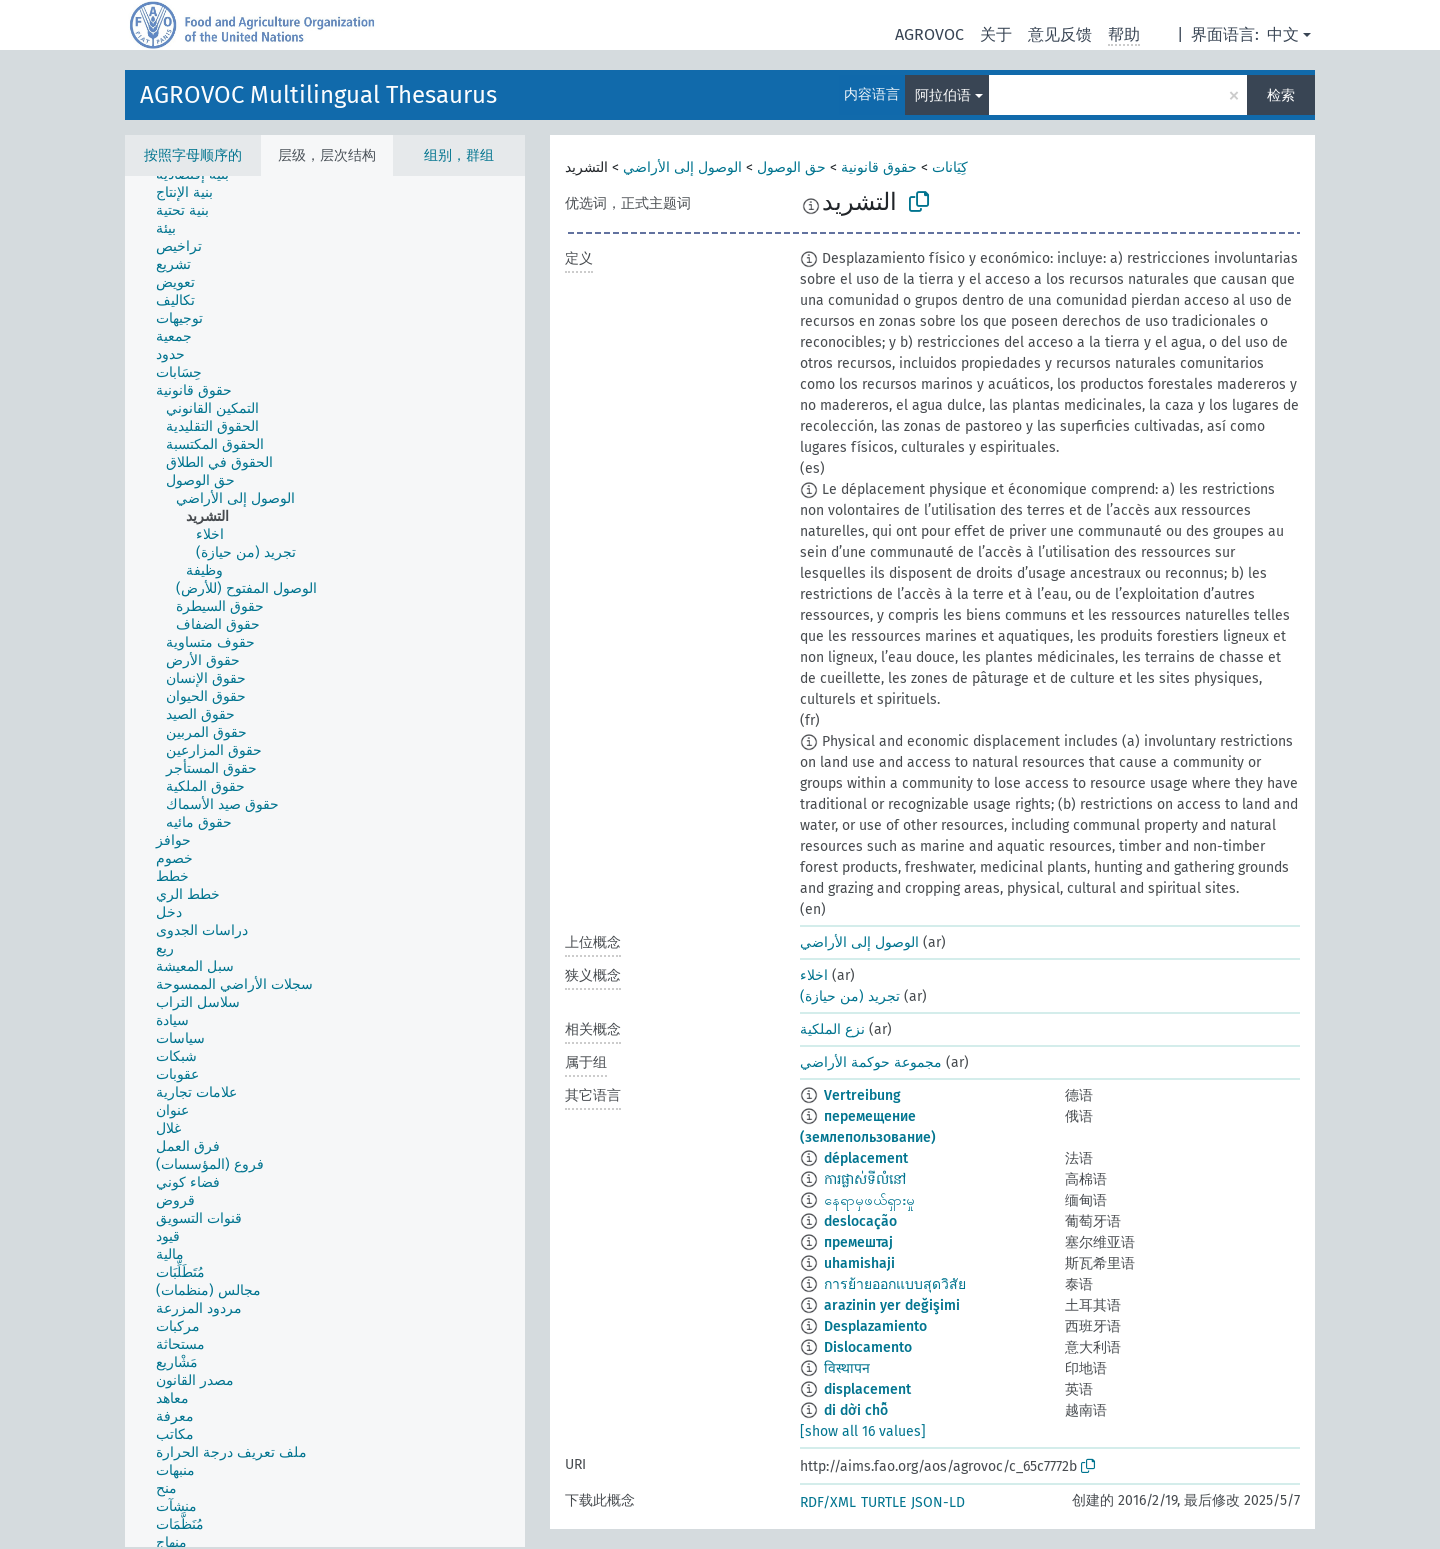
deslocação (860, 1221)
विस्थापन (847, 1368)
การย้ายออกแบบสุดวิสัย (895, 1284)
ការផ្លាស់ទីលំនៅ (865, 1179)
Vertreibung (862, 1095)
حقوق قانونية (879, 167)
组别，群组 (459, 155)
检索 (1281, 95)
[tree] (325, 861)
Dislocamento (868, 1347)
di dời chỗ (856, 1410)
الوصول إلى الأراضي (682, 167)
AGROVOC (929, 34)
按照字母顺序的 (193, 155)
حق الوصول (791, 167)
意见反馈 (1060, 34)
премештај (858, 1242)
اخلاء (814, 975)
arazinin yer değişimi (892, 1305)
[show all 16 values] (863, 1431)
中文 (1283, 34)
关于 (996, 34)
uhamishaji (859, 1263)
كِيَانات (950, 167)
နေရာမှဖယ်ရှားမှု (869, 1200)
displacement (867, 1389)
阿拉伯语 (943, 95)
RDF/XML (828, 1502)
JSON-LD (938, 1502)
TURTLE (883, 1502)
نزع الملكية (832, 1029)
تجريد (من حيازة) (850, 996)
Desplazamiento (875, 1326)
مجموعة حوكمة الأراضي (871, 1062)
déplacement (866, 1158)
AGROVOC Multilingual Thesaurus (318, 95)
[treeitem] (193, 193)
